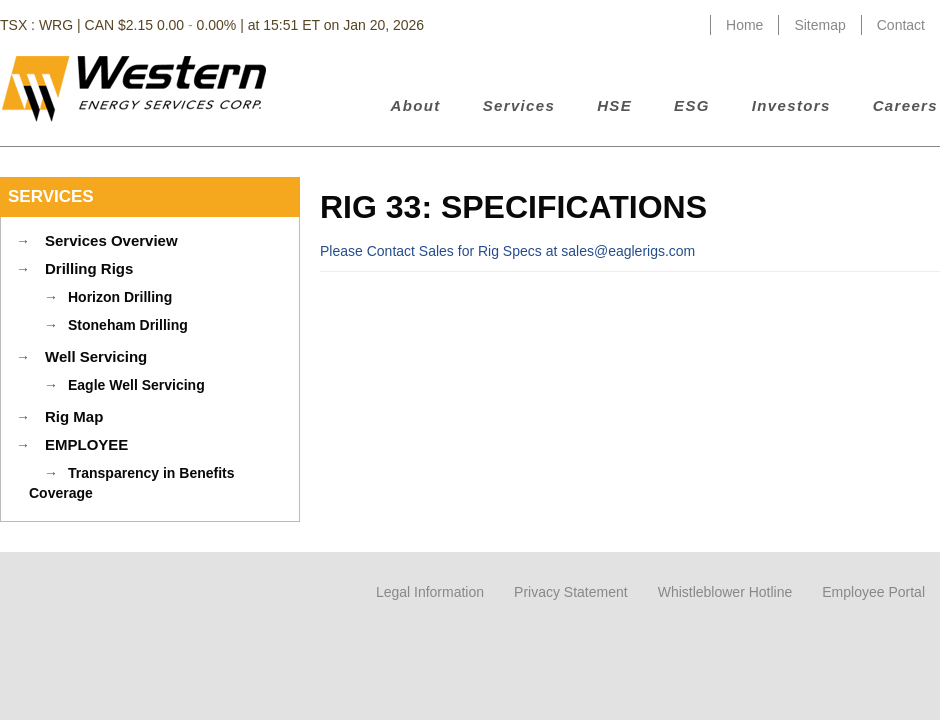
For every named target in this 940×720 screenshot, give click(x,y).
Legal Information (430, 592)
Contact (901, 25)
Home (744, 25)
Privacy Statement (571, 592)
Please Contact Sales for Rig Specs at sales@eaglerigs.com (507, 251)
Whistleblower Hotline (725, 592)
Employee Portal (873, 592)
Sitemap (819, 25)
